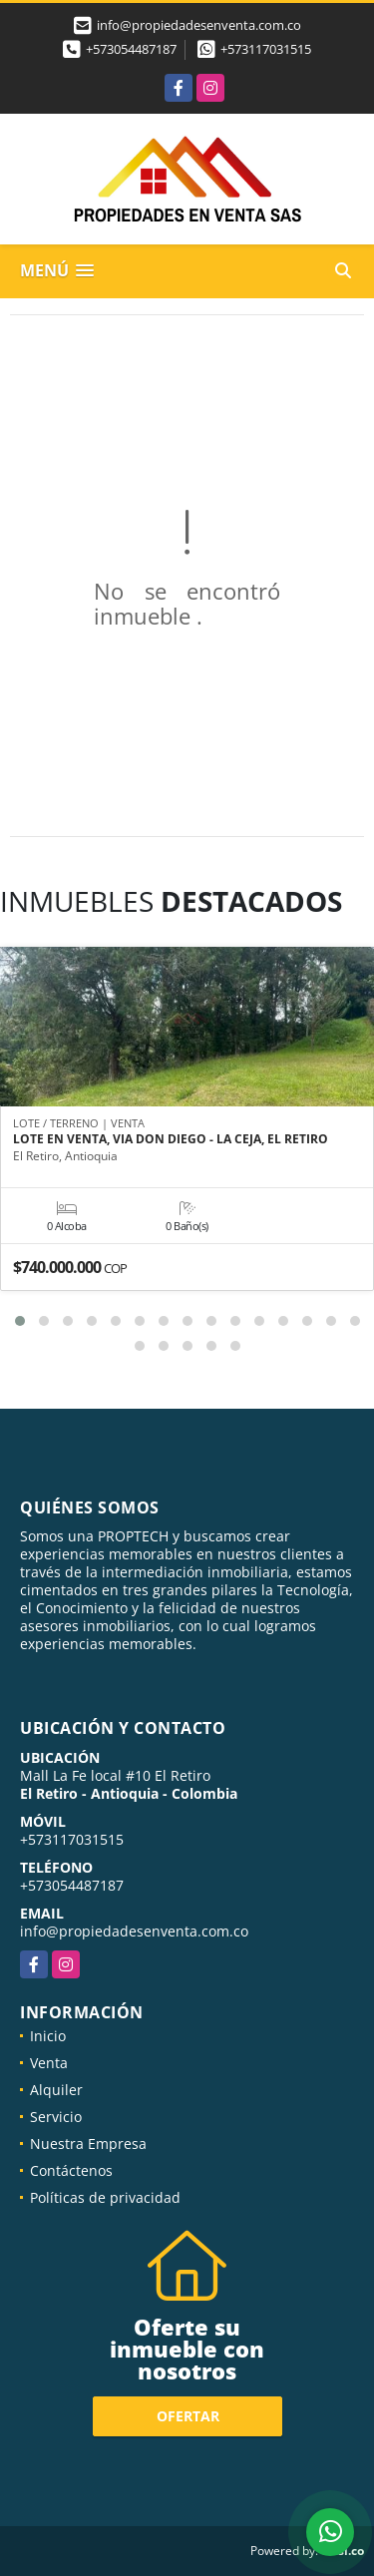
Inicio (48, 2035)
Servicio (56, 2116)
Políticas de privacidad (105, 2197)
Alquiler (56, 2089)
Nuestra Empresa (88, 2143)
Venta (49, 2062)
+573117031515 (265, 49)
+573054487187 (131, 49)
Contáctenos (71, 2170)
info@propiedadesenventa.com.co (134, 1931)
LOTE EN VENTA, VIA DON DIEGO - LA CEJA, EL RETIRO (170, 1139)
